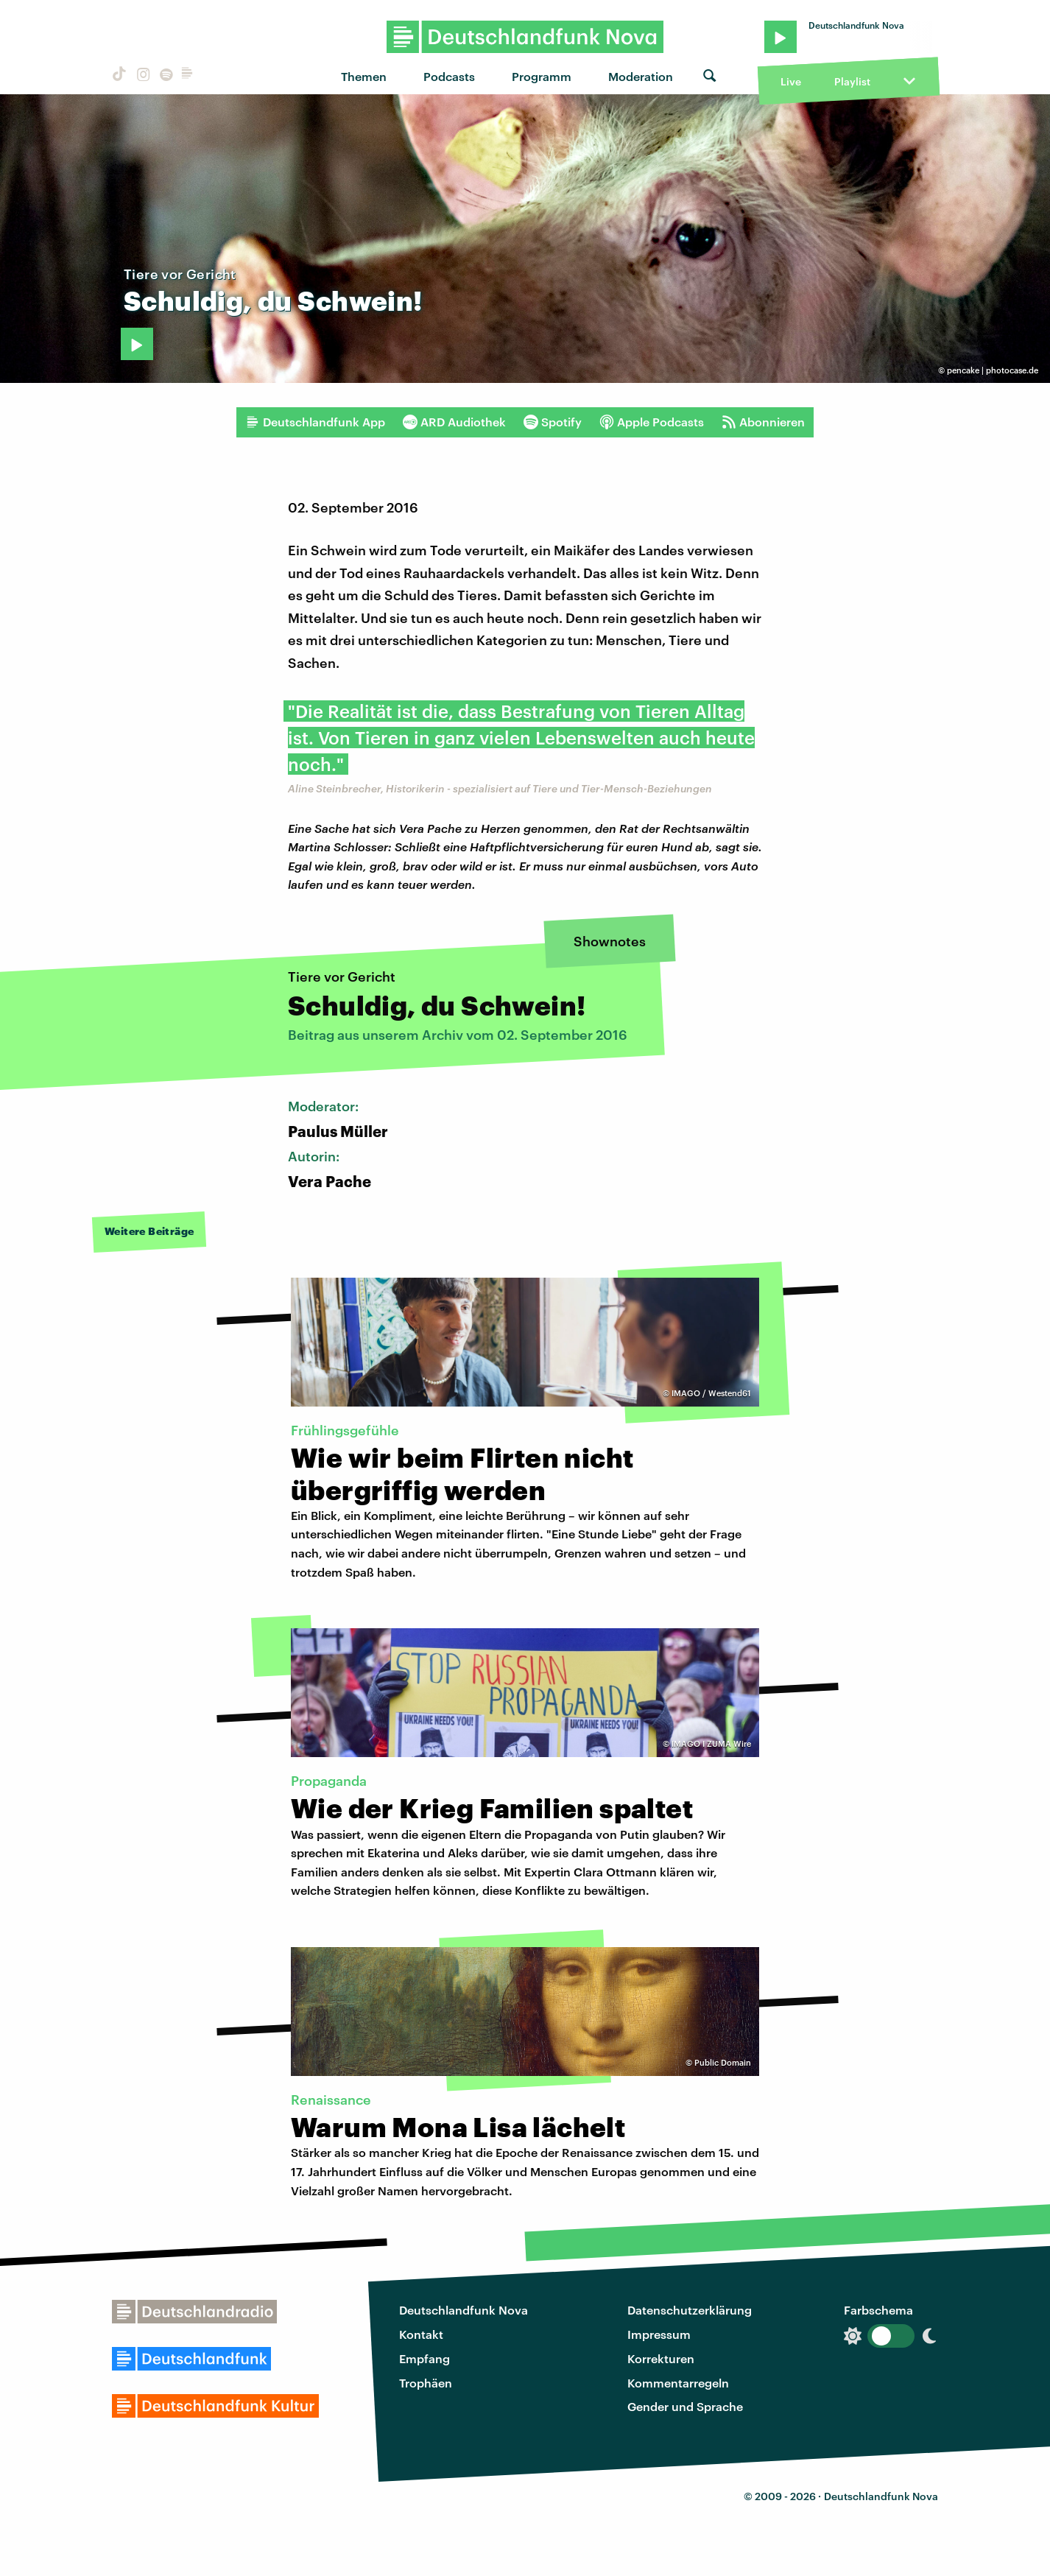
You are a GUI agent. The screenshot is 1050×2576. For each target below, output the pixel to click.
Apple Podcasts (651, 422)
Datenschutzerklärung (689, 2310)
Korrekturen (660, 2358)
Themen (364, 76)
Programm (541, 76)
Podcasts (449, 76)
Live (791, 81)
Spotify (553, 422)
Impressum (659, 2334)
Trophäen (425, 2383)
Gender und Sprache (685, 2406)
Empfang (424, 2358)
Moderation (640, 76)
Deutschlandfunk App (315, 422)
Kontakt (421, 2334)
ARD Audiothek (454, 422)
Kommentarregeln (678, 2383)
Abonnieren (763, 422)
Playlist (852, 81)
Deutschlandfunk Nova (463, 2310)
